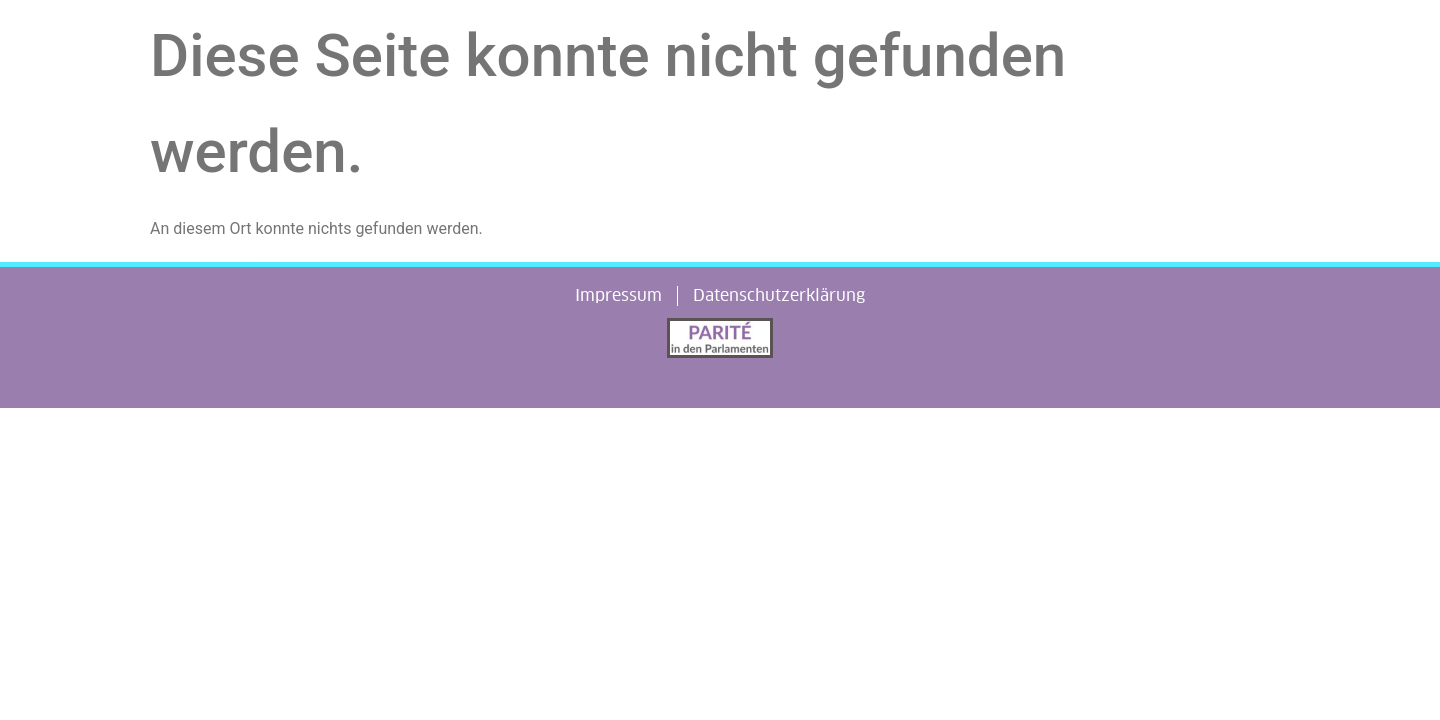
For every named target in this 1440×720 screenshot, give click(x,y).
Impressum (618, 296)
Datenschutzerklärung (779, 296)
